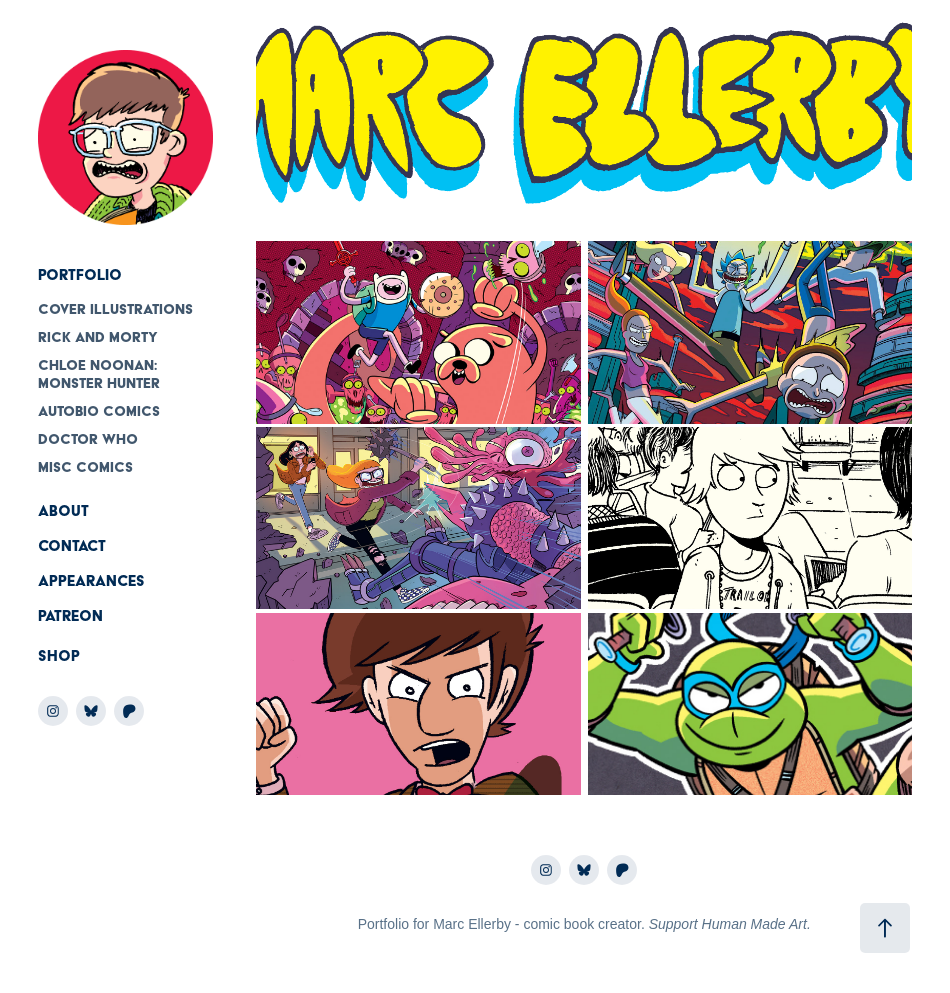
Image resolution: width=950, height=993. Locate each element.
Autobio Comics (99, 411)
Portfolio (80, 275)
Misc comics (85, 467)
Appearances (91, 581)
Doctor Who (88, 439)
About (63, 511)
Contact (72, 546)
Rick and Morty (98, 337)
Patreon (70, 616)
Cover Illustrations (115, 309)
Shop (59, 656)
